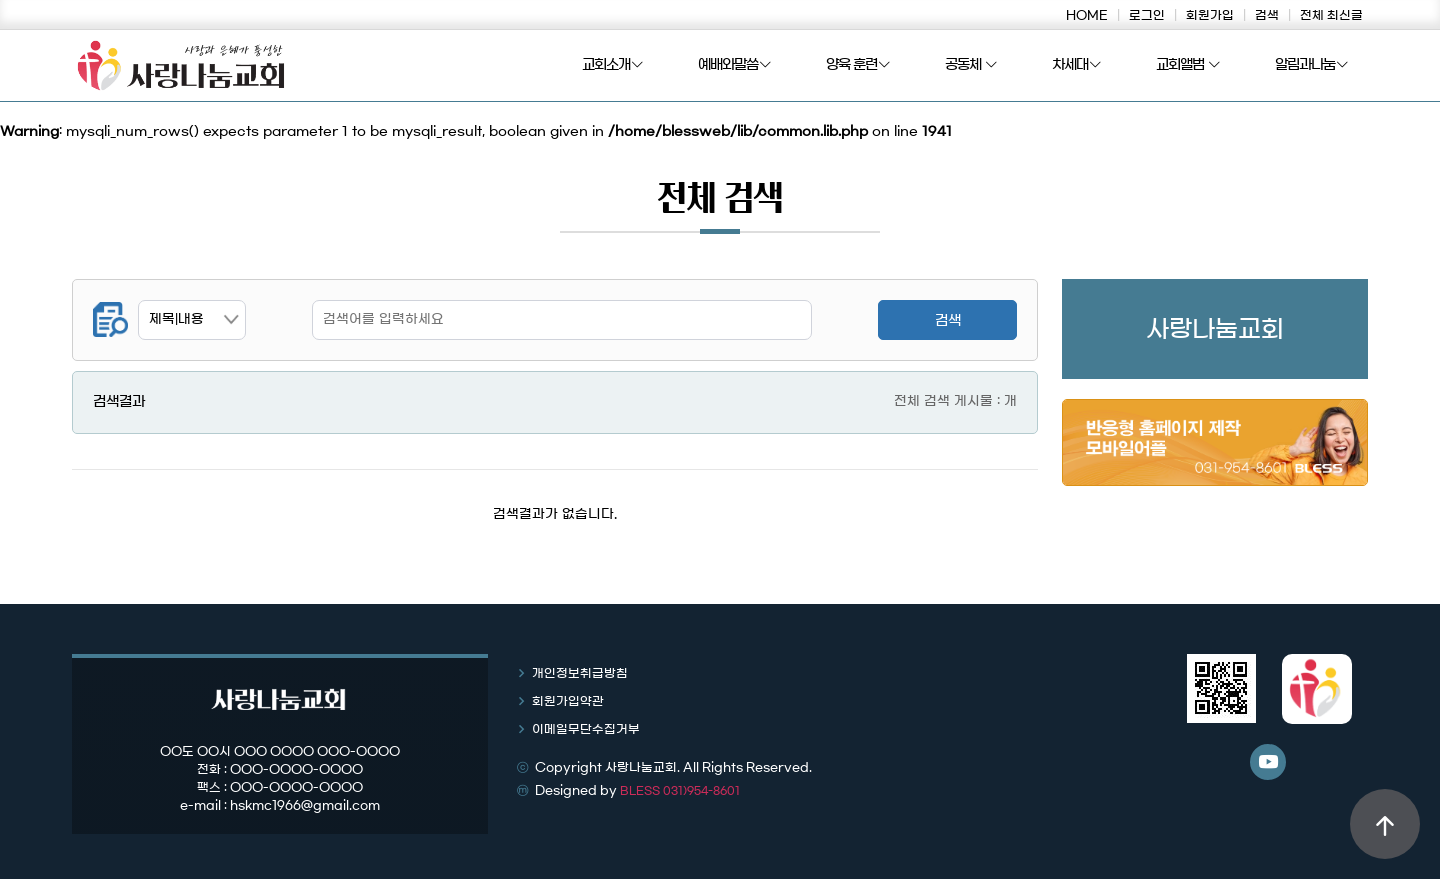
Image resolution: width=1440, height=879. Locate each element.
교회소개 (612, 66)
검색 (1267, 15)
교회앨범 (1188, 66)
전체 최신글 (1331, 15)
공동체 (971, 66)
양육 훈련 (858, 66)
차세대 (1076, 66)
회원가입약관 (568, 701)
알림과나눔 (1311, 66)
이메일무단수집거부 (586, 729)
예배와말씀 (734, 66)
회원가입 (1210, 15)
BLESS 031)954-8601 (680, 790)
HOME (1087, 15)
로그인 (1147, 15)
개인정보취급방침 (580, 673)
